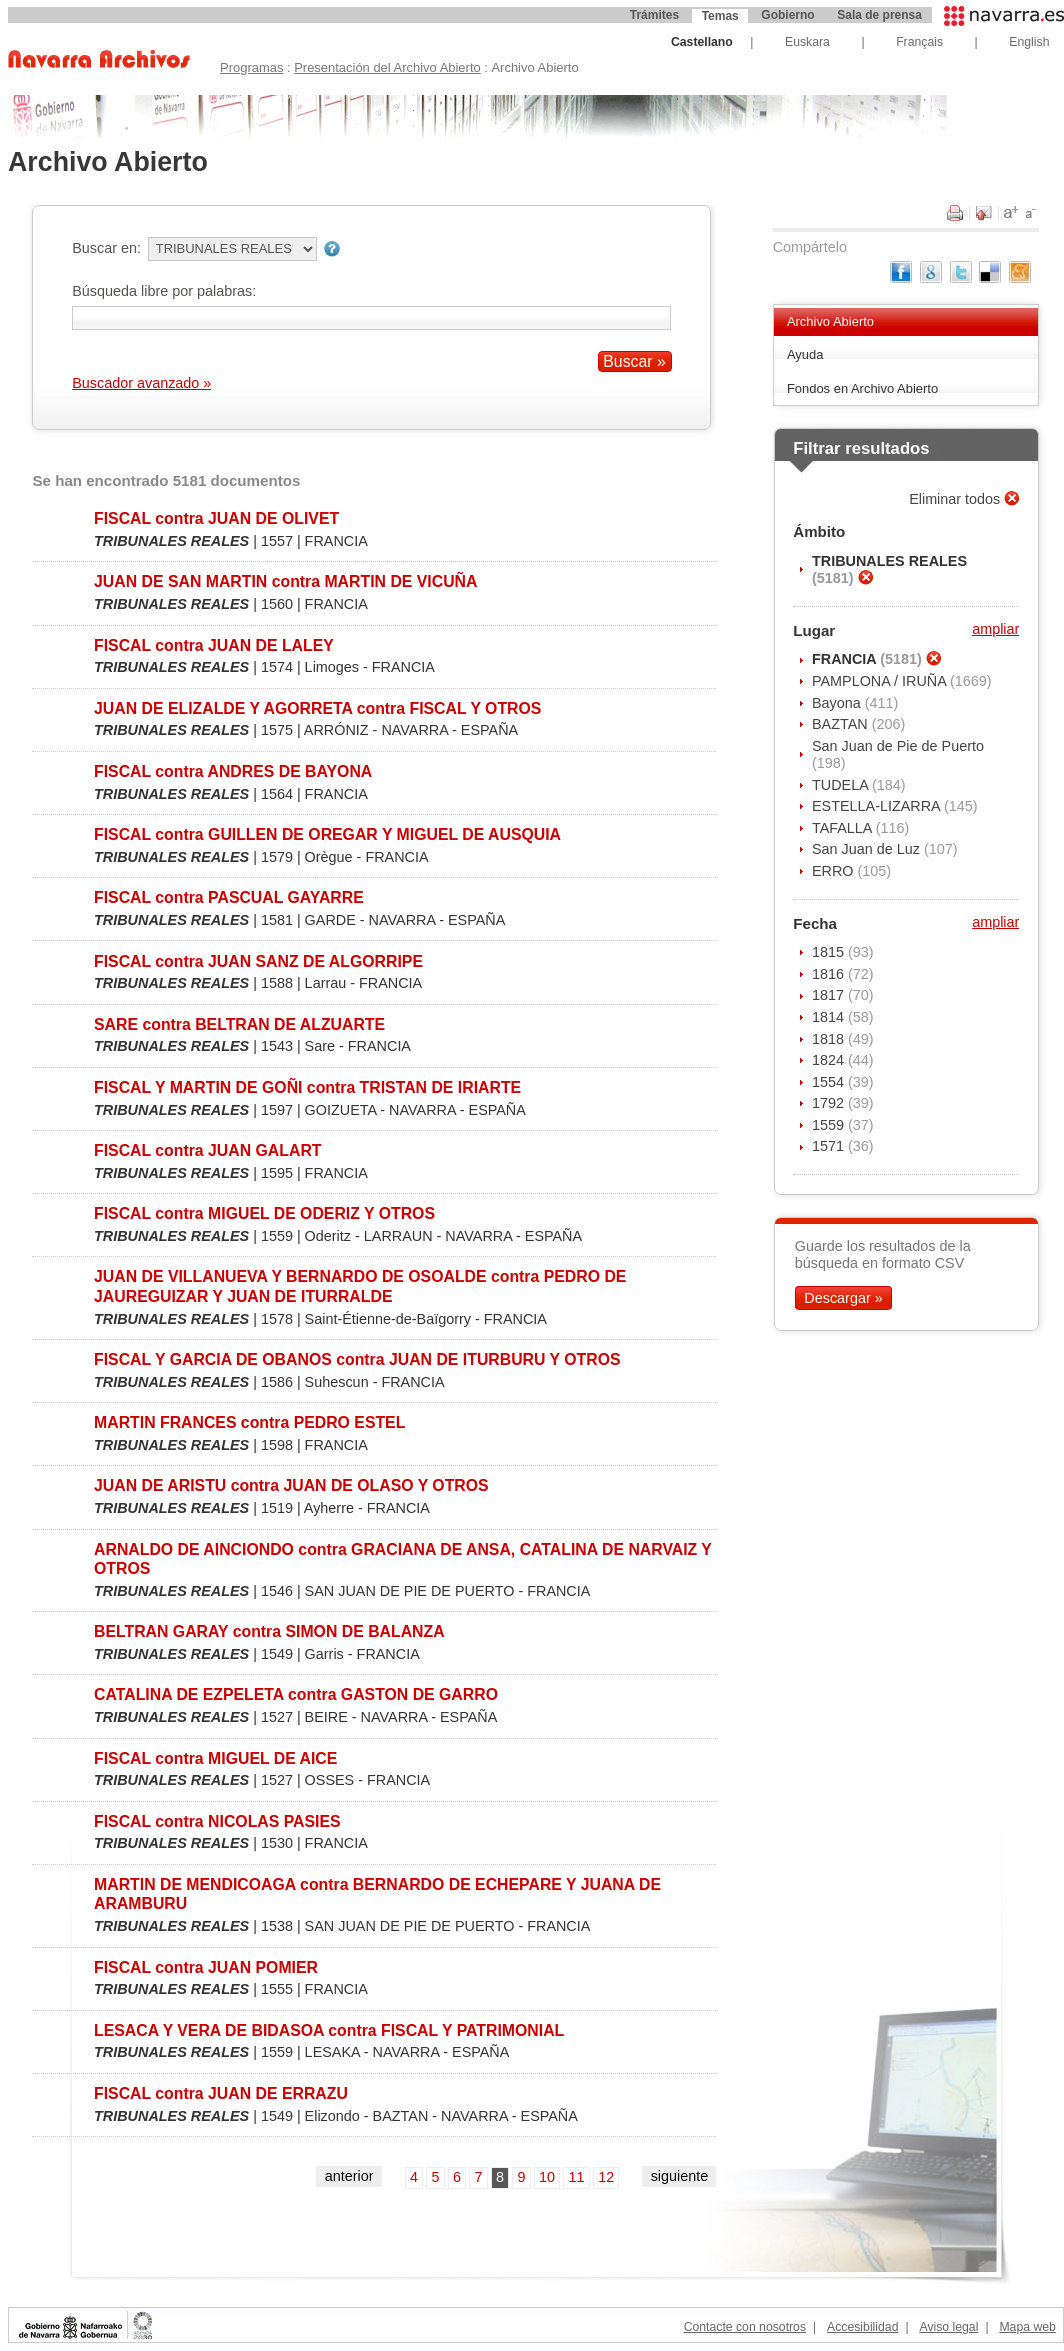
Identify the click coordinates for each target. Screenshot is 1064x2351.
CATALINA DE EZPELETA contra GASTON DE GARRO (296, 1694)
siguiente (680, 2176)
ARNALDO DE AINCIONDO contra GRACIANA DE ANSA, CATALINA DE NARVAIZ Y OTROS (403, 1559)
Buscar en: (106, 248)
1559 (830, 1125)
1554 (830, 1082)
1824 (830, 1060)
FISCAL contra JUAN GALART (207, 1150)
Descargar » (843, 1298)
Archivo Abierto (830, 321)
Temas (720, 16)
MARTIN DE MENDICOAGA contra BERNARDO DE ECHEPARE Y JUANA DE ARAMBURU (377, 1894)
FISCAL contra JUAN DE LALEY (214, 645)
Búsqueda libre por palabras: (164, 291)
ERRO (835, 871)
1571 (830, 1146)
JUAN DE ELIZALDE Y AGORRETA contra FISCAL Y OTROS (317, 708)
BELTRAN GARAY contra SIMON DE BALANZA (269, 1631)
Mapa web (1027, 2327)
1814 (830, 1017)
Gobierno (787, 15)
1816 (830, 974)
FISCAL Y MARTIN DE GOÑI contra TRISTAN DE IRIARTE (307, 1087)
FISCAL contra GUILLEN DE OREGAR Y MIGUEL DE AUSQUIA (327, 834)
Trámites (654, 15)
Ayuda (805, 354)
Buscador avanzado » (141, 383)
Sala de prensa (879, 15)
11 (577, 2177)
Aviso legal (948, 2327)
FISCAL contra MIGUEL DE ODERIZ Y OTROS (264, 1213)
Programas (251, 67)
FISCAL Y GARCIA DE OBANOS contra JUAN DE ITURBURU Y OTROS (357, 1359)
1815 (830, 952)
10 (547, 2177)
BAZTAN (842, 724)
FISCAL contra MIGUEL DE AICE (215, 1758)
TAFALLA (844, 828)
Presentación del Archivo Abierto (387, 67)
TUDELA (842, 785)
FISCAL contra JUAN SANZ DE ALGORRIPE (258, 961)
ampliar (995, 629)
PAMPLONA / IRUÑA (881, 681)
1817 (830, 995)
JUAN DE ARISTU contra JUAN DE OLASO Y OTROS (291, 1485)
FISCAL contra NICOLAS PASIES (217, 1821)
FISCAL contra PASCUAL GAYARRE (229, 897)
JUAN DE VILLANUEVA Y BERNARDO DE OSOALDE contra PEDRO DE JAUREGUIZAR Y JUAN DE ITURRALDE (360, 1286)
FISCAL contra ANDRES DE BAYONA (233, 771)
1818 (830, 1039)
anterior (349, 2176)
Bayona (838, 703)
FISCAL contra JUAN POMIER (206, 1967)
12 (606, 2177)
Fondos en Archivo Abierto (862, 388)
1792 (830, 1103)
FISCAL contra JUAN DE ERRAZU (221, 2093)
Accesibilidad (862, 2327)
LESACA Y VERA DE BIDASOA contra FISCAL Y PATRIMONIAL (329, 2030)
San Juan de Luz (868, 849)
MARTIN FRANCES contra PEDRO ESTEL (249, 1422)
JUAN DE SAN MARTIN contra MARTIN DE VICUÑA (285, 581)
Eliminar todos (956, 499)
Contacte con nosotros (745, 2327)
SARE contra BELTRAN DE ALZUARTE (239, 1024)
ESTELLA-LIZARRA (878, 806)
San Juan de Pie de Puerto (898, 746)
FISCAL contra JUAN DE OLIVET (216, 518)
